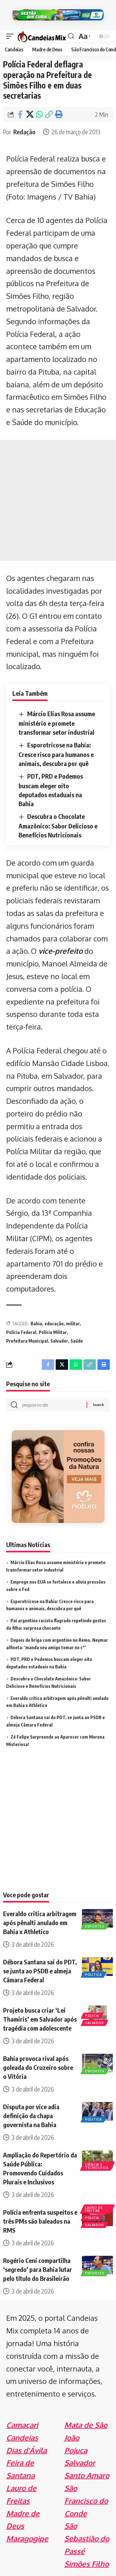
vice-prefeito (60, 951)
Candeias (22, 2437)
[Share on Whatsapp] (39, 114)
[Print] (58, 114)
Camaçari (22, 2425)
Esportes (95, 1926)
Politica (93, 1974)
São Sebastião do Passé (86, 2538)
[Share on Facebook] (20, 114)
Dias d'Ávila (26, 2450)
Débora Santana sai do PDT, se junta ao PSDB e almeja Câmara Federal (40, 1971)
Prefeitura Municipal (27, 1341)
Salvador (59, 1341)
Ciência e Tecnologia (97, 2166)
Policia (92, 2016)
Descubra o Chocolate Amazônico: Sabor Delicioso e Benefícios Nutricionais (58, 825)
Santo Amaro (86, 2475)
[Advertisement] (58, 500)
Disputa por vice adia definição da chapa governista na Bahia (31, 2115)
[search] (71, 36)
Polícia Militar (53, 1332)
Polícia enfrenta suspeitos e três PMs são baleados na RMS (40, 2221)
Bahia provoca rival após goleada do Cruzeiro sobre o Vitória (38, 2067)
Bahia (36, 1323)
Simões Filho (86, 2564)
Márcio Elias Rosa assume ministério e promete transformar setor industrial (57, 723)
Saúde (77, 1341)
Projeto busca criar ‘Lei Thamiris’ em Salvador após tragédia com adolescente (40, 2019)
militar (73, 1323)
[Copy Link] (49, 114)
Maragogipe (27, 2538)
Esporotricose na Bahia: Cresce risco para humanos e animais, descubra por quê (56, 754)
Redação (24, 131)
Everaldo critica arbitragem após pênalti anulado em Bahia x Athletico (39, 1922)
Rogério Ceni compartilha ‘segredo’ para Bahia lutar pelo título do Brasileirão (37, 2269)
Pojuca (75, 2450)
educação (54, 1323)
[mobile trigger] (11, 36)
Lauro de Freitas (94, 2209)
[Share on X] (29, 114)
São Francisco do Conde (86, 2500)
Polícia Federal (21, 1332)
